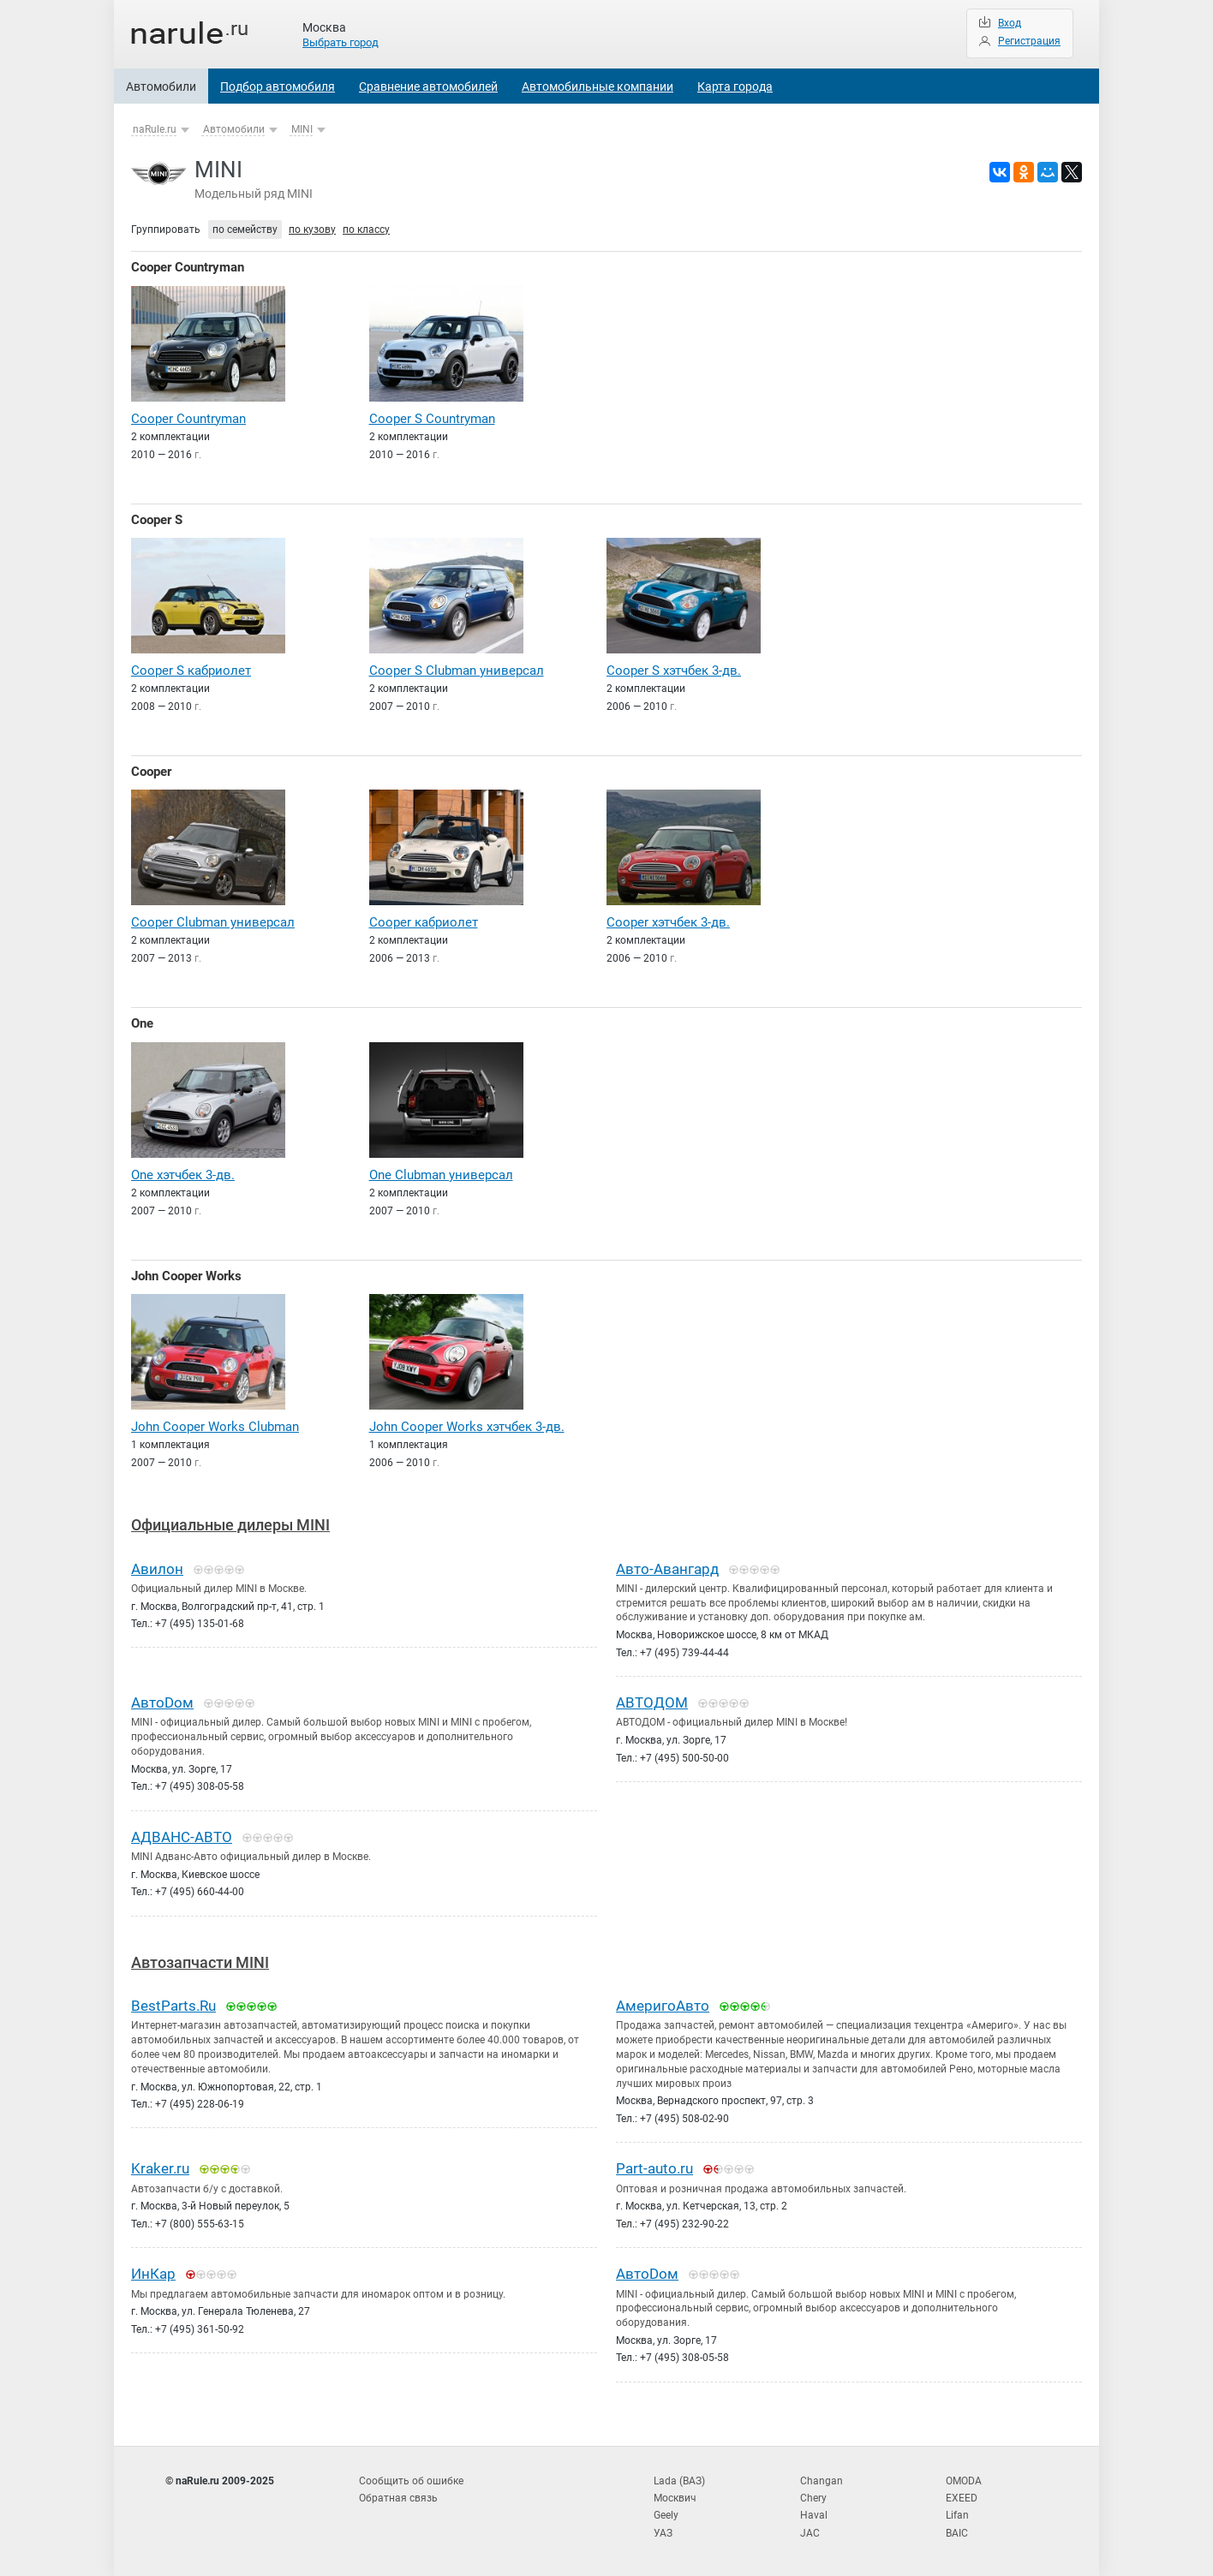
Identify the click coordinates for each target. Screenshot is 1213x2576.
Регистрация (1029, 41)
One (142, 1023)
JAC (810, 2533)
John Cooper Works (186, 1276)
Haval (814, 2515)
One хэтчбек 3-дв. (183, 1175)
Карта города (735, 86)
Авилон (157, 1568)
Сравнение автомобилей (428, 86)
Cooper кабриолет (423, 922)
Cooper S (156, 520)
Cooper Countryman (187, 267)
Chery (813, 2498)
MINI (302, 129)
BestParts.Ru (173, 2005)
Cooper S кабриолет (191, 670)
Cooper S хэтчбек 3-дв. (673, 670)
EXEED (961, 2498)
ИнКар (153, 2273)
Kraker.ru (160, 2168)
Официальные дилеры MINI (230, 1525)
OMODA (964, 2481)
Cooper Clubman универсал (213, 922)
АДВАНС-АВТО (181, 1837)
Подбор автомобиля (277, 86)
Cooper (151, 771)
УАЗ (663, 2533)
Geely (666, 2515)
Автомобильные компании (597, 86)
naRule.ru (154, 129)
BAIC (957, 2533)
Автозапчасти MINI (200, 1962)
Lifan (957, 2515)
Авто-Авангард (667, 1568)
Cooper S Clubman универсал (456, 670)
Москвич (675, 2498)
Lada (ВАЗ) (679, 2481)
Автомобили (161, 86)
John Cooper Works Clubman (215, 1426)
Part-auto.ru (654, 2168)
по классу (366, 230)
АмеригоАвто (662, 2005)
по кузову (312, 230)
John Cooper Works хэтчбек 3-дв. (467, 1426)
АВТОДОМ (652, 1702)
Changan (821, 2481)
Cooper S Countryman (432, 418)
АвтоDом (162, 1702)
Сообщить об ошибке (411, 2481)
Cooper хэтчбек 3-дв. (668, 922)
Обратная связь (398, 2498)
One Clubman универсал (441, 1175)
